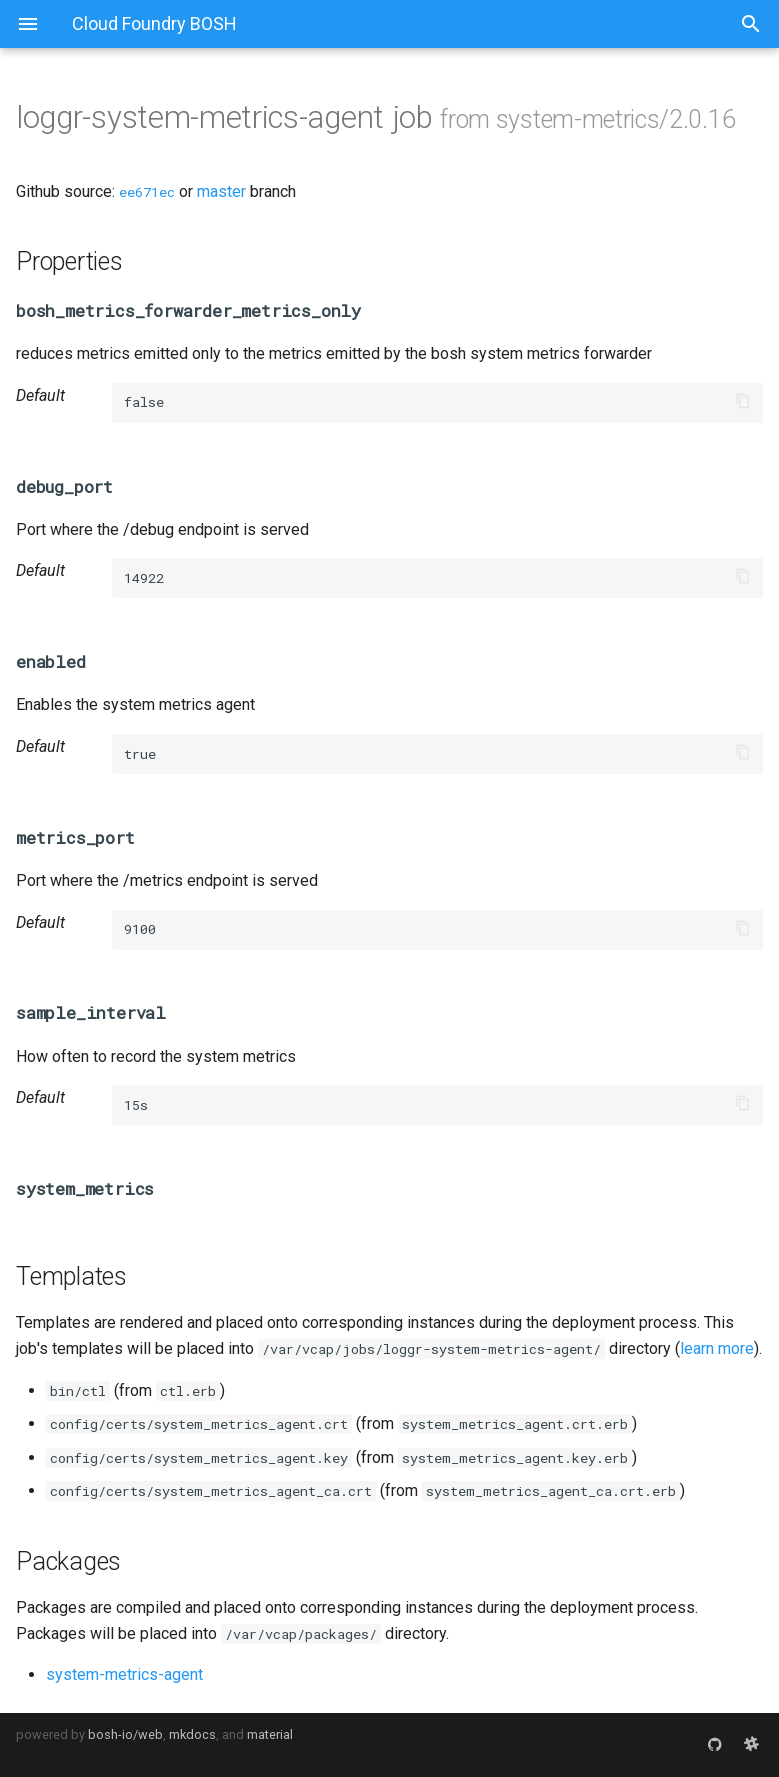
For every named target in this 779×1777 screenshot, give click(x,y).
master (221, 191)
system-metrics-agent (124, 1674)
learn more (717, 1348)
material (270, 1734)
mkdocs (192, 1734)
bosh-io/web (125, 1734)
